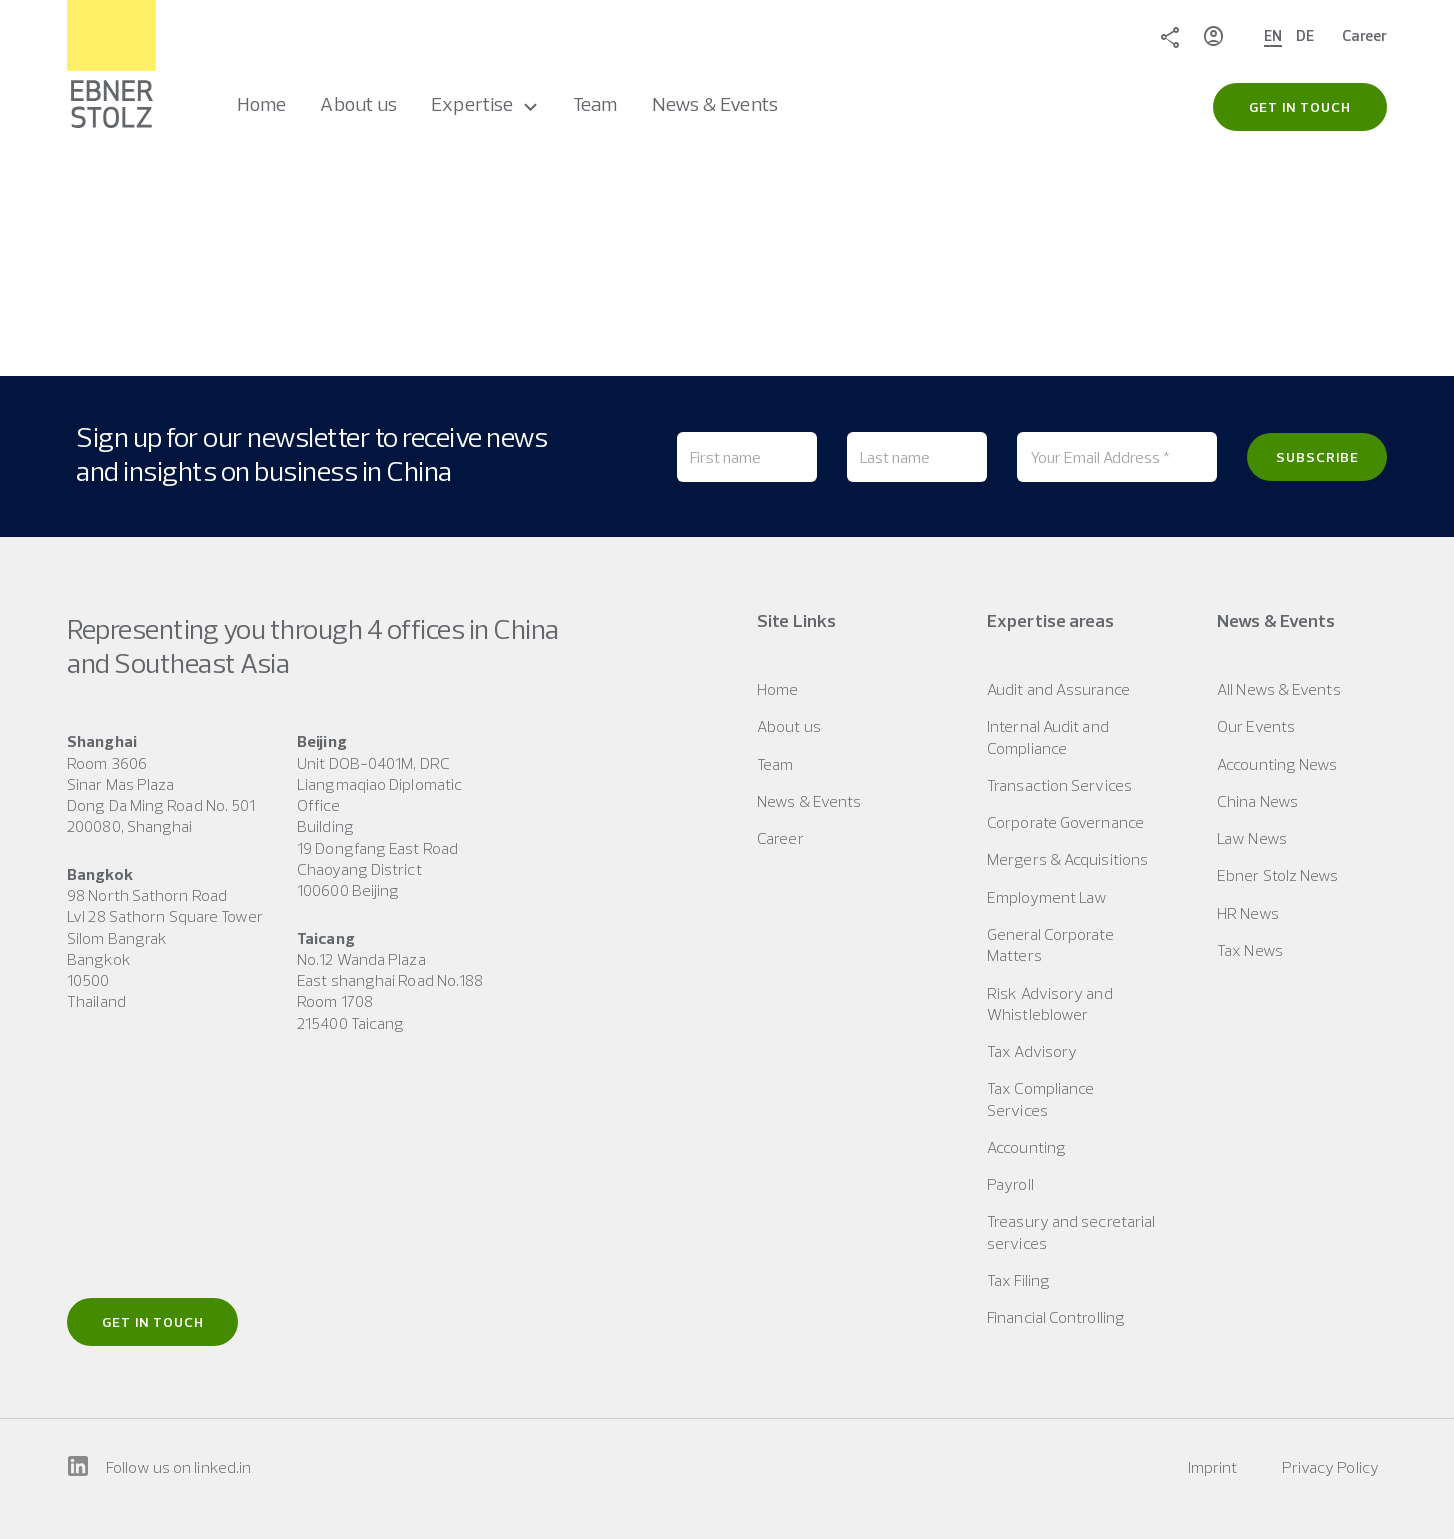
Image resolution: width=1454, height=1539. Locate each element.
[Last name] (917, 457)
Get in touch (153, 1322)
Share (1170, 36)
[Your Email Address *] (1117, 457)
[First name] (747, 457)
